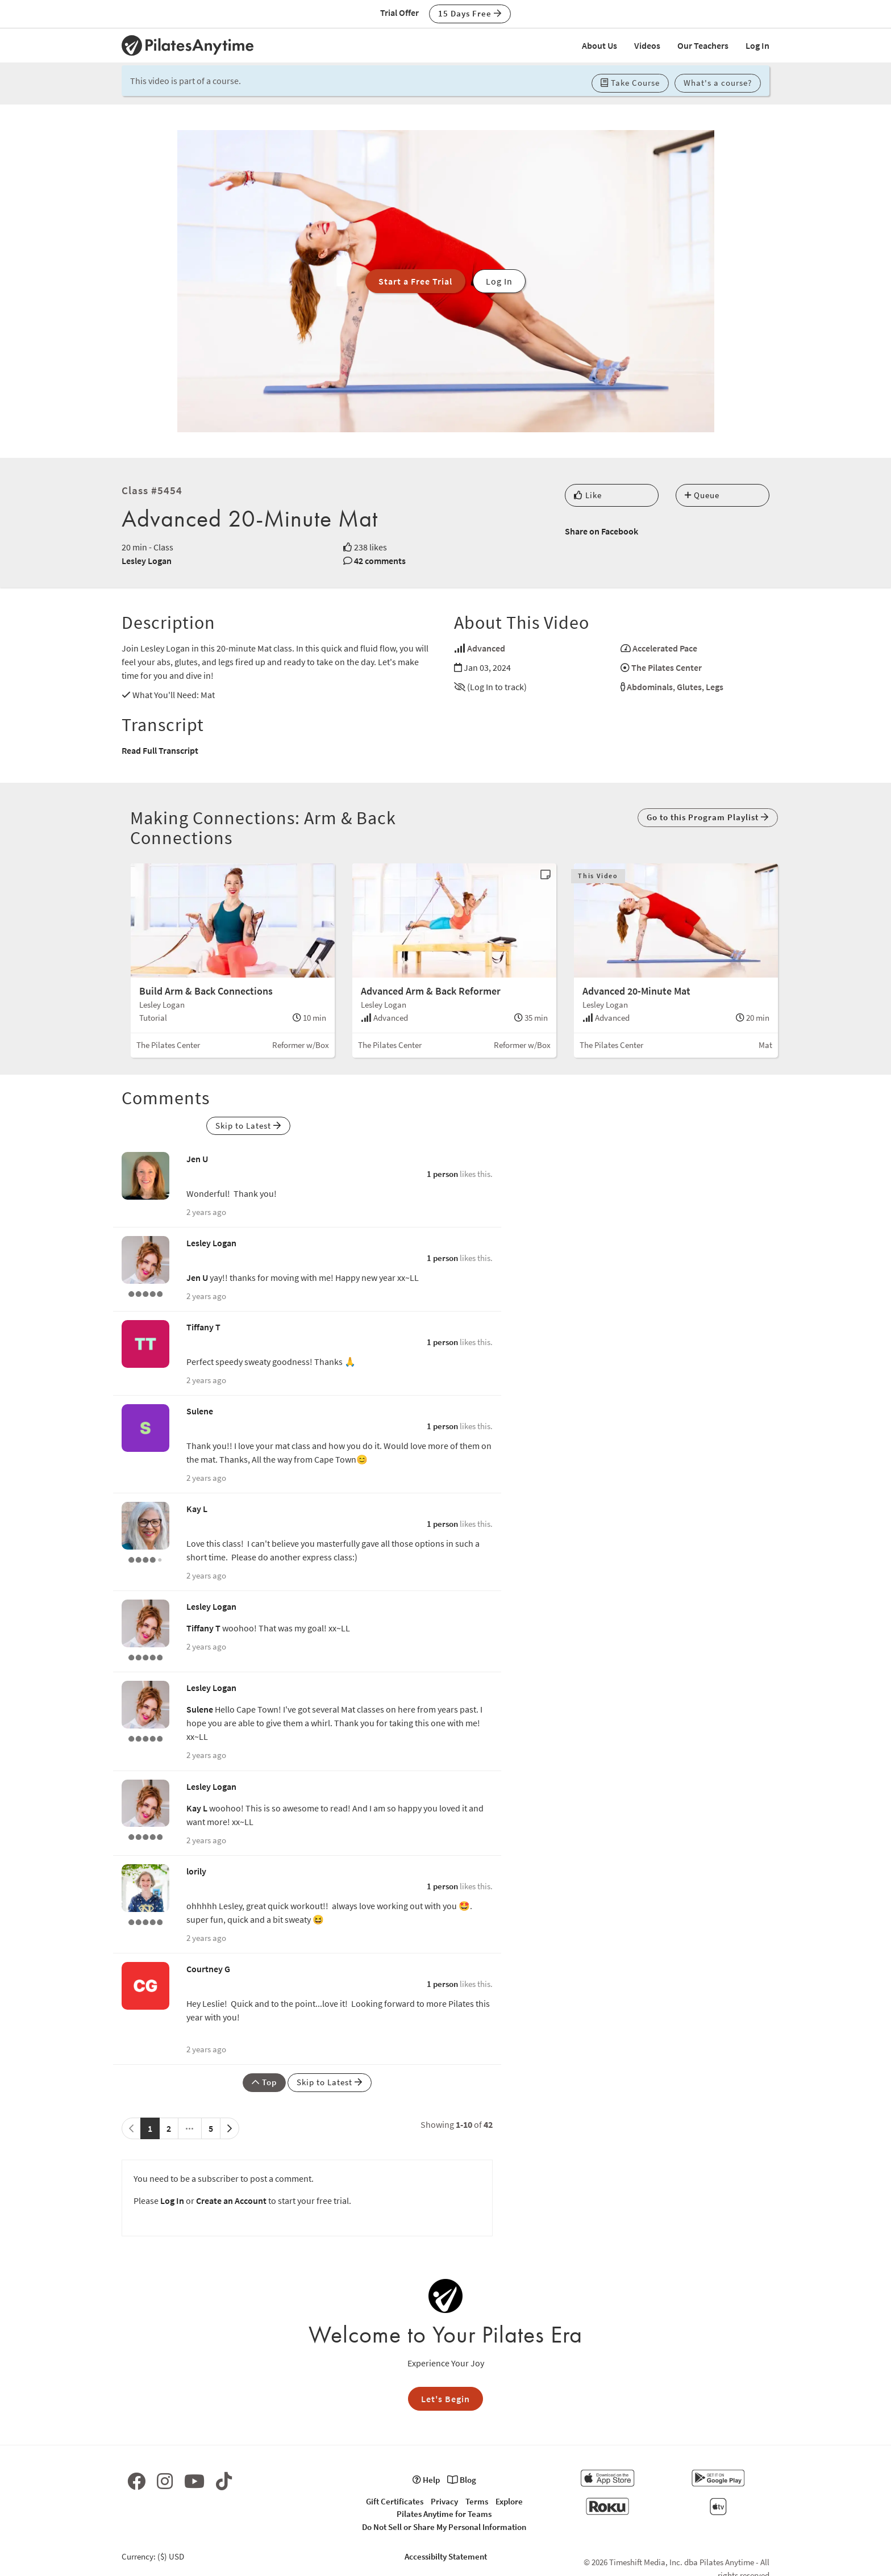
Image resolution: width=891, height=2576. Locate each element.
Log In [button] (499, 281)
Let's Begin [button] (445, 2398)
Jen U (197, 1158)
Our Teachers (702, 45)
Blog (461, 2479)
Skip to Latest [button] (248, 1125)
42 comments (380, 560)
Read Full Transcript (160, 750)
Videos (647, 45)
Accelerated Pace (664, 648)
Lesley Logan (147, 560)
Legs (714, 686)
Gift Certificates (394, 2501)
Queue (702, 495)
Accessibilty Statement (446, 2556)
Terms (476, 2501)
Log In (757, 45)
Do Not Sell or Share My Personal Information (444, 2526)
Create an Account (231, 2200)
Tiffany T (203, 1327)
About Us (599, 45)
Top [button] (264, 2082)
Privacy (444, 2501)
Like (588, 495)
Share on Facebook (601, 531)
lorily (196, 1871)
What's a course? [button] (718, 82)
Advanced (486, 648)
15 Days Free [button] (470, 13)
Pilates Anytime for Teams (444, 2513)
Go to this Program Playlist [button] (708, 817)
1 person (442, 1173)
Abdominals (650, 686)
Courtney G (208, 1968)
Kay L (196, 1508)
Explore (509, 2501)
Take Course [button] (630, 82)
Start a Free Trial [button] (415, 281)
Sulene (199, 1411)
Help (426, 2479)
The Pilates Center (666, 667)
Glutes (689, 686)
